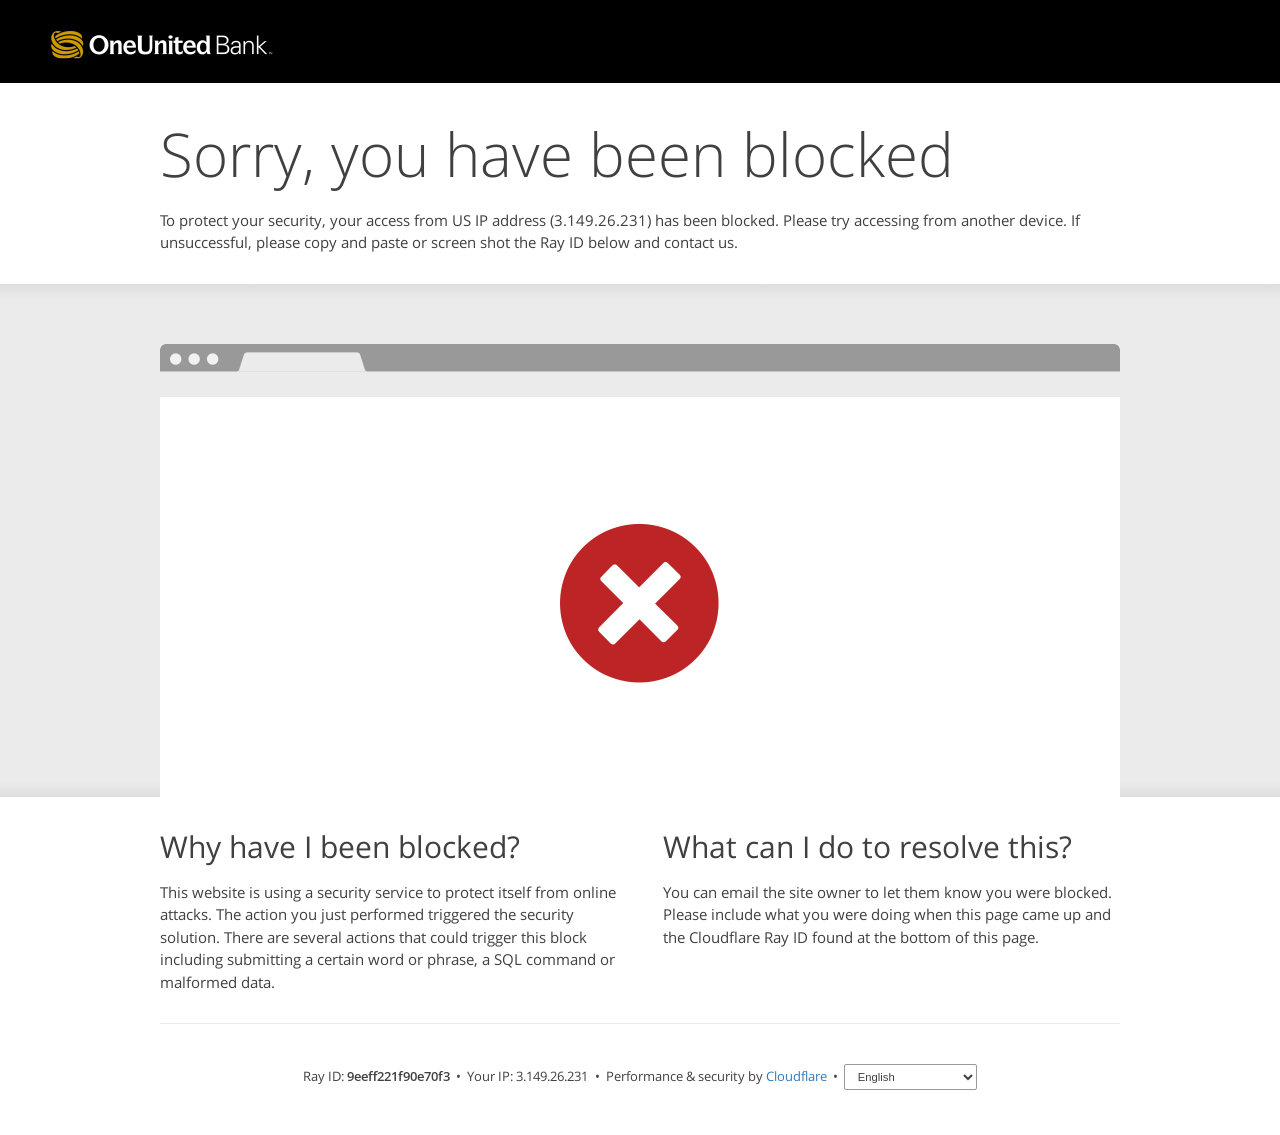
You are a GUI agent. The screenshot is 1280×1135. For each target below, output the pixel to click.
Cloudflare (796, 1076)
